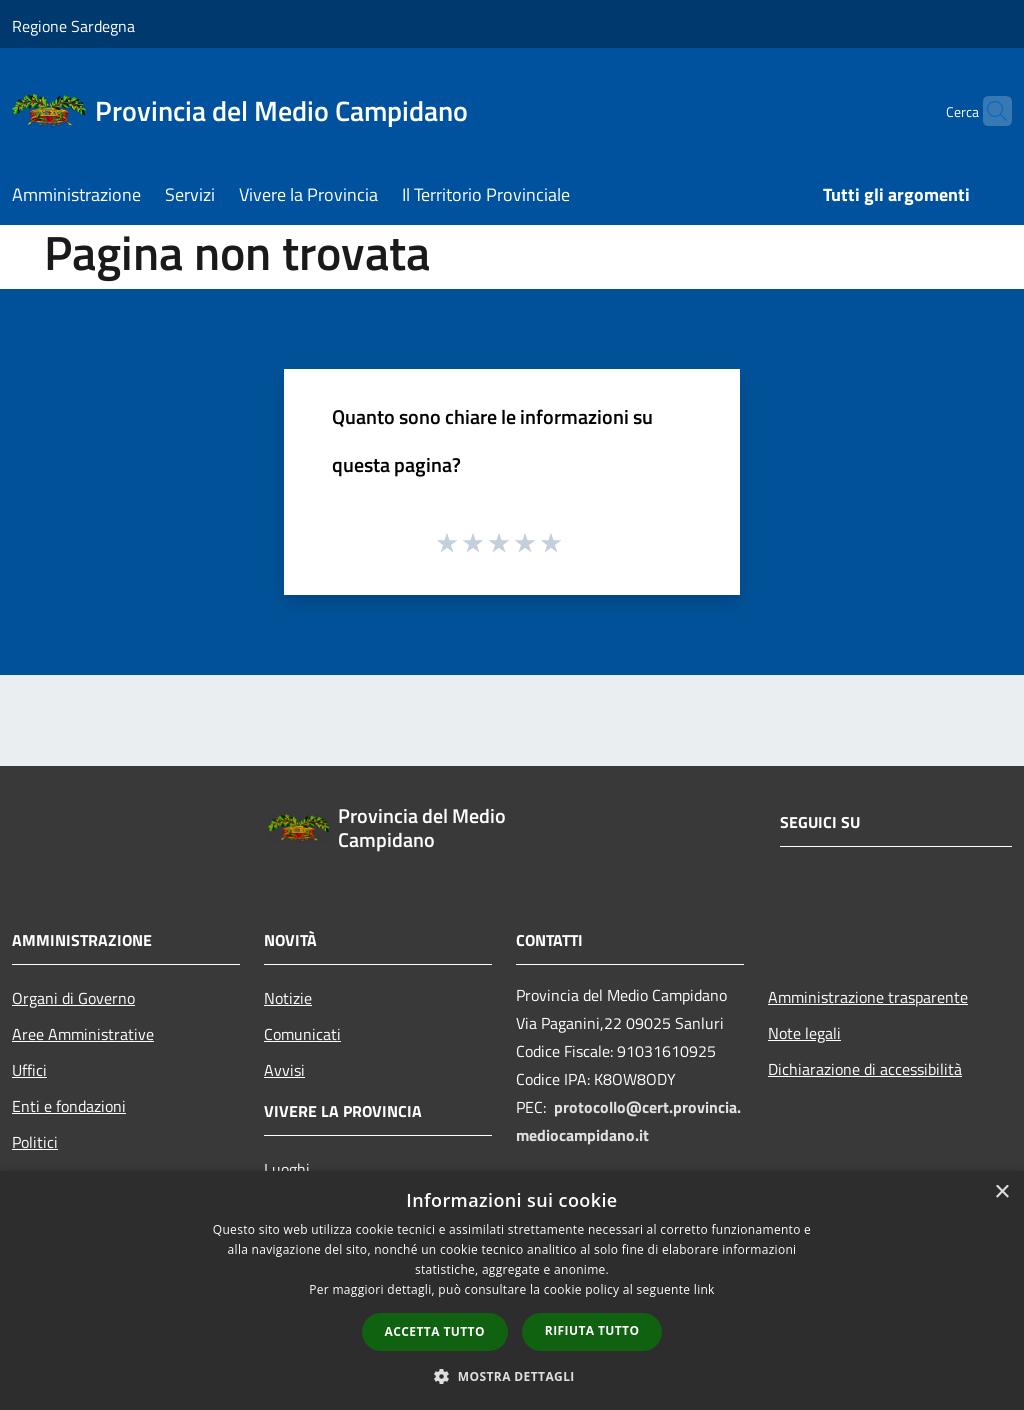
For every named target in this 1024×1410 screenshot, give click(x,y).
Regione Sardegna (73, 26)
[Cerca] (988, 111)
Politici (35, 1142)
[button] (512, 1376)
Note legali (804, 1033)
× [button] (1001, 1192)
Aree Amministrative (83, 1034)
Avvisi (284, 1070)
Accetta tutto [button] (435, 1331)
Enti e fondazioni (69, 1106)
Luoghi (287, 1169)
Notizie (288, 998)
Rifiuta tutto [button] (592, 1330)
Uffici (29, 1070)
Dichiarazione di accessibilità (865, 1069)
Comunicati (302, 1034)
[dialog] (512, 1290)
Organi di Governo (73, 998)
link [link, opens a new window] (704, 1289)
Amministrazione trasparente (868, 997)
